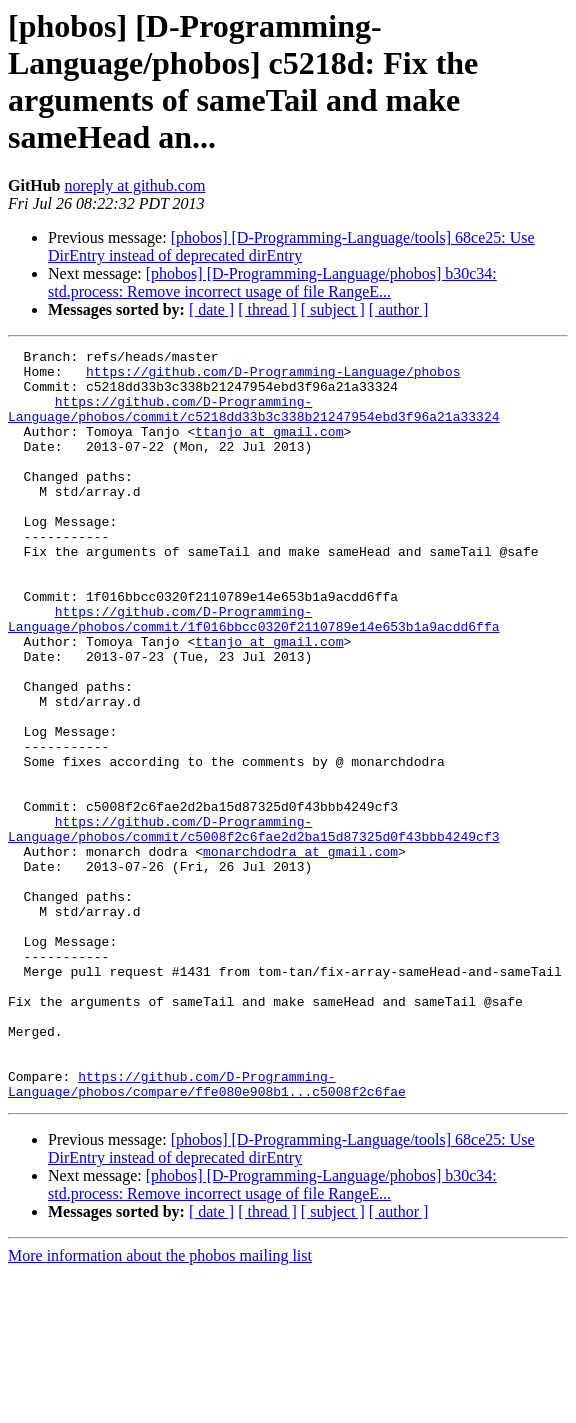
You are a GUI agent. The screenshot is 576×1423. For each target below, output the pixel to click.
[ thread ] (267, 309)
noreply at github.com (134, 185)
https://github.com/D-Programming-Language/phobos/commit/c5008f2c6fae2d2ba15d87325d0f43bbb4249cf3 (253, 926)
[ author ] (399, 309)
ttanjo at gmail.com (269, 449)
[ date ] (211, 309)
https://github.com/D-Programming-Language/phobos (273, 377)
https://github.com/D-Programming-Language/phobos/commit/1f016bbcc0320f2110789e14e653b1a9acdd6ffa (253, 674)
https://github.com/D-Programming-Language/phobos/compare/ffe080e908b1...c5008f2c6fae (207, 1232)
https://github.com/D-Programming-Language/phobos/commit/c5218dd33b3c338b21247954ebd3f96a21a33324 (253, 422)
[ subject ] (333, 309)
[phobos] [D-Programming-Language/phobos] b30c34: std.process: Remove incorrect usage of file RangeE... (272, 282)
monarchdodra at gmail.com (300, 953)
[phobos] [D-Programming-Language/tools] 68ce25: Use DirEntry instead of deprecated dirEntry (291, 246)
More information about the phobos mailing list (160, 1405)
